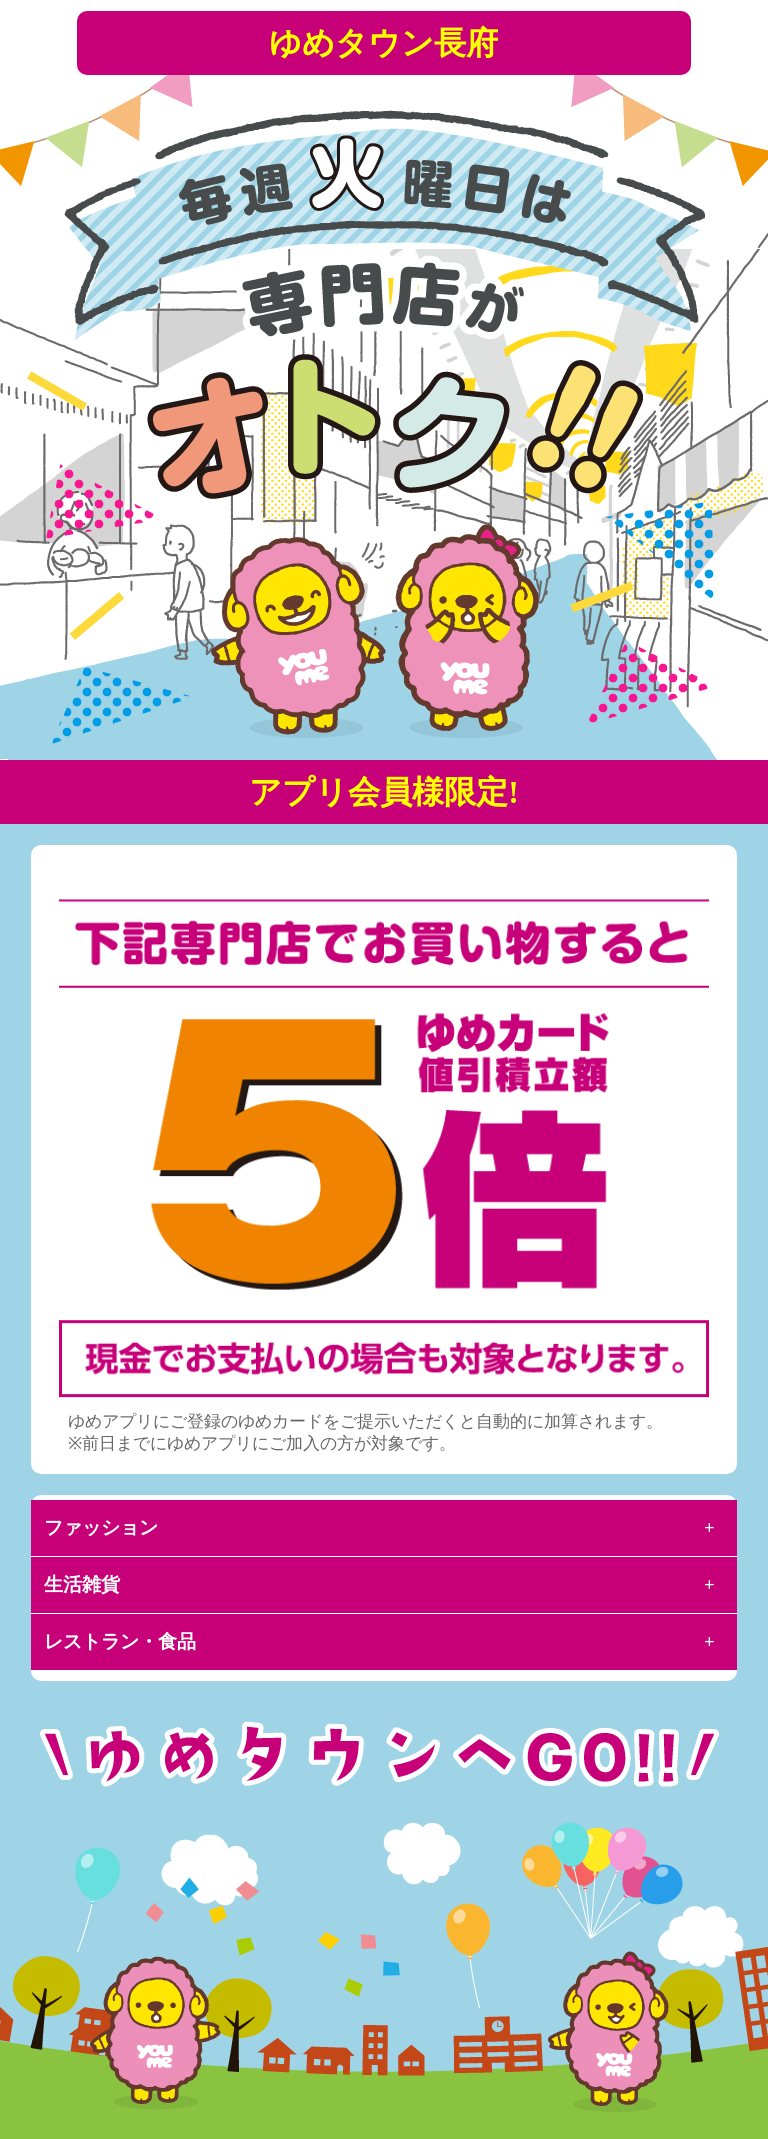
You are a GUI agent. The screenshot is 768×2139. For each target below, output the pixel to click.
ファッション (101, 1527)
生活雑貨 (82, 1584)
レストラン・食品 (120, 1641)
